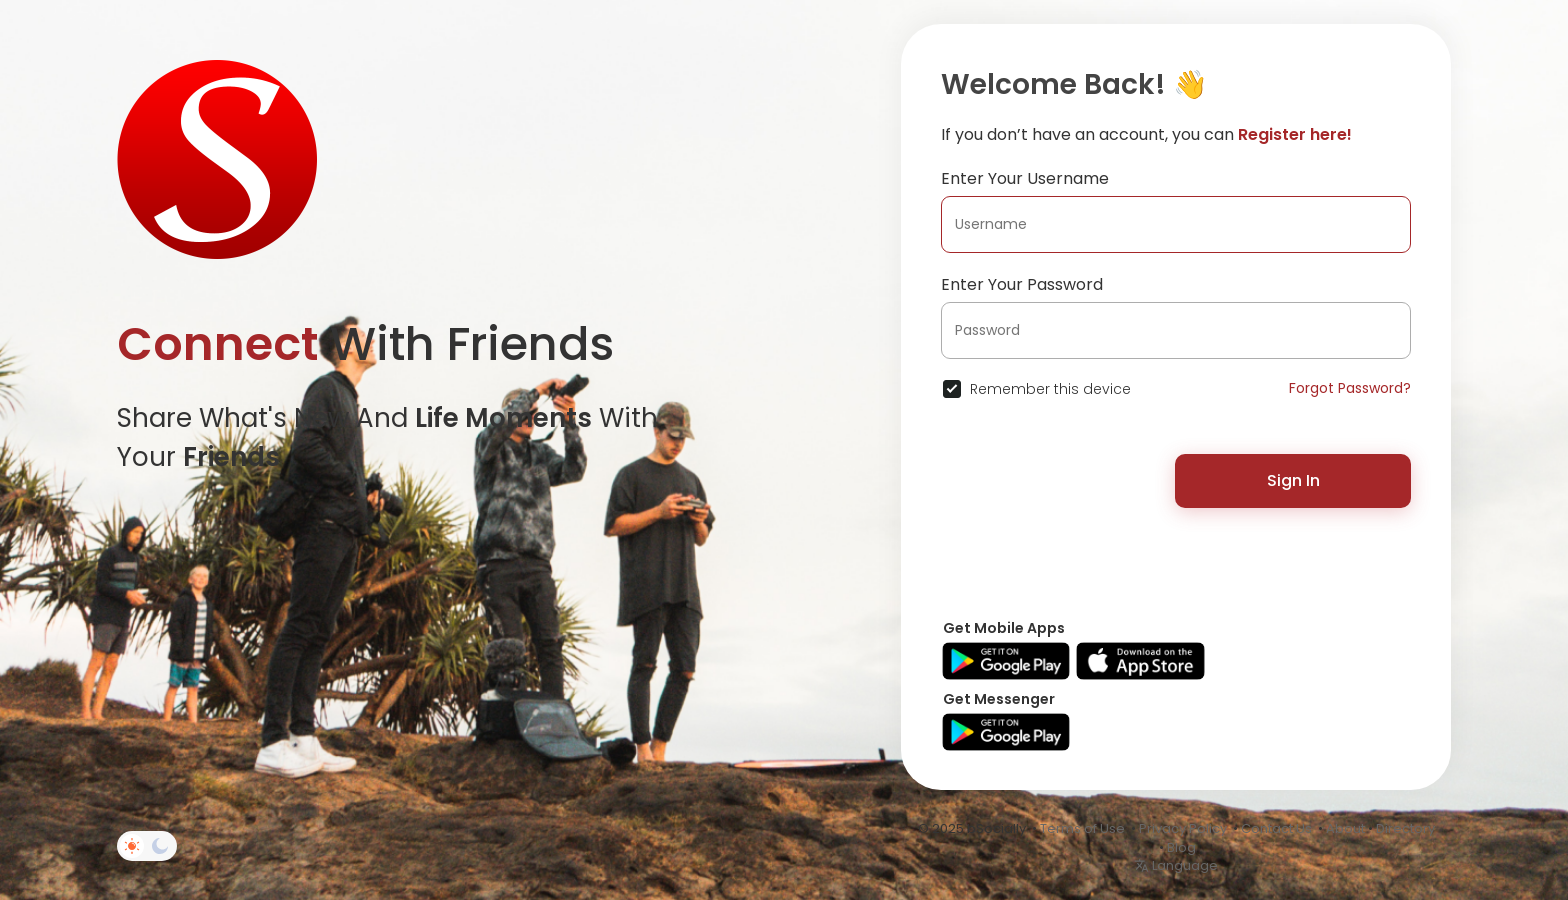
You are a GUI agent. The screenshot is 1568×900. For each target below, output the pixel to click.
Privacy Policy (1183, 828)
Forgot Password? (1350, 388)
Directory (1405, 828)
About (1345, 828)
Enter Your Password (1022, 284)
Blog (1181, 847)
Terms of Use (1082, 828)
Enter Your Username (1025, 178)
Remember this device (1050, 389)
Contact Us (1276, 828)
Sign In (1293, 480)
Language (1176, 865)
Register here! (1295, 134)
